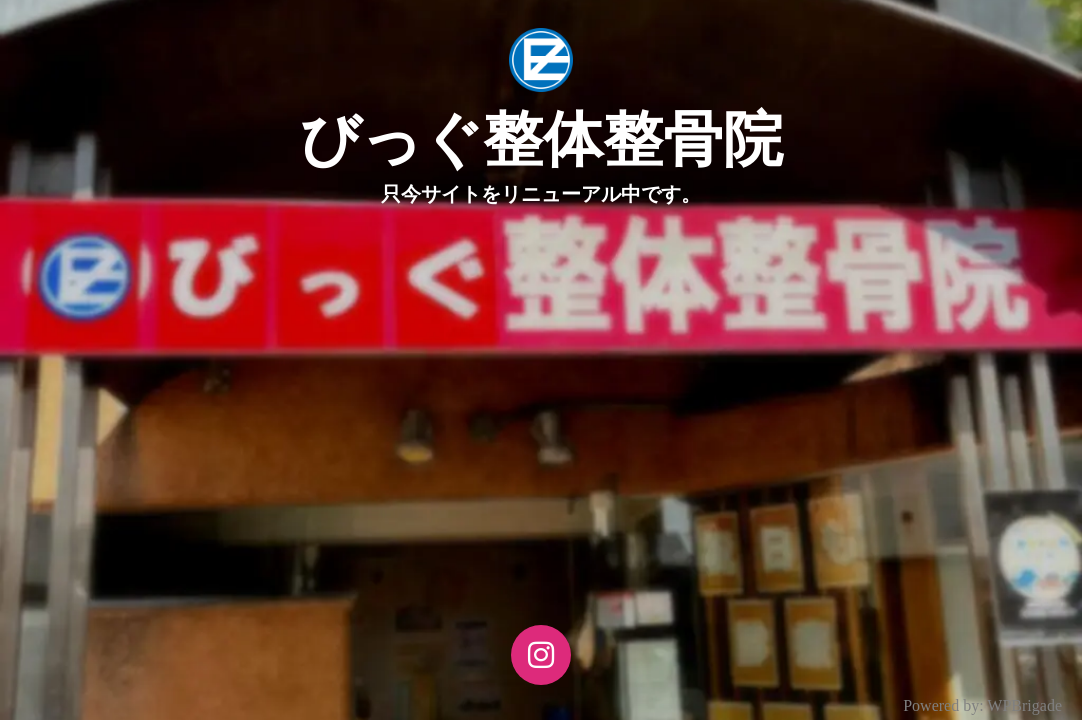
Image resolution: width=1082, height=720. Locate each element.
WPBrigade (1024, 705)
